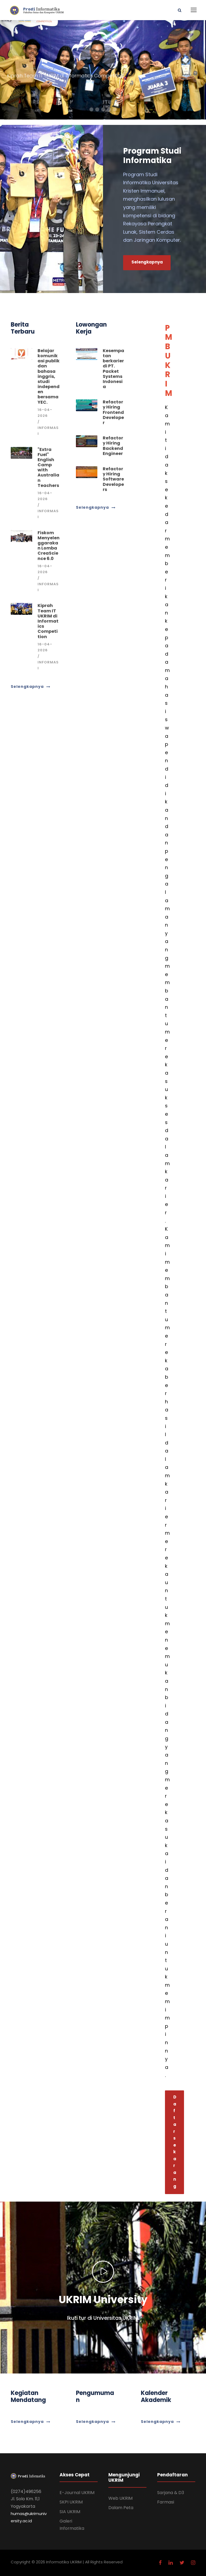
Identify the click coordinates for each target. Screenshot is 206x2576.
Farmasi (165, 2502)
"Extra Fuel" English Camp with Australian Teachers (48, 467)
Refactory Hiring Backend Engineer (113, 446)
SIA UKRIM (70, 2512)
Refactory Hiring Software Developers (113, 479)
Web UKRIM (120, 2498)
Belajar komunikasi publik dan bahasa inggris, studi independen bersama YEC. (49, 376)
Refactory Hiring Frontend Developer (113, 412)
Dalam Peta (120, 2508)
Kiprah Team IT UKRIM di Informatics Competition (48, 621)
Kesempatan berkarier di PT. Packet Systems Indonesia (113, 369)
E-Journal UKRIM (77, 2493)
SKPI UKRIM (71, 2502)
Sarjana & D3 (170, 2493)
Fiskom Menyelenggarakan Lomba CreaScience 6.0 (49, 546)
